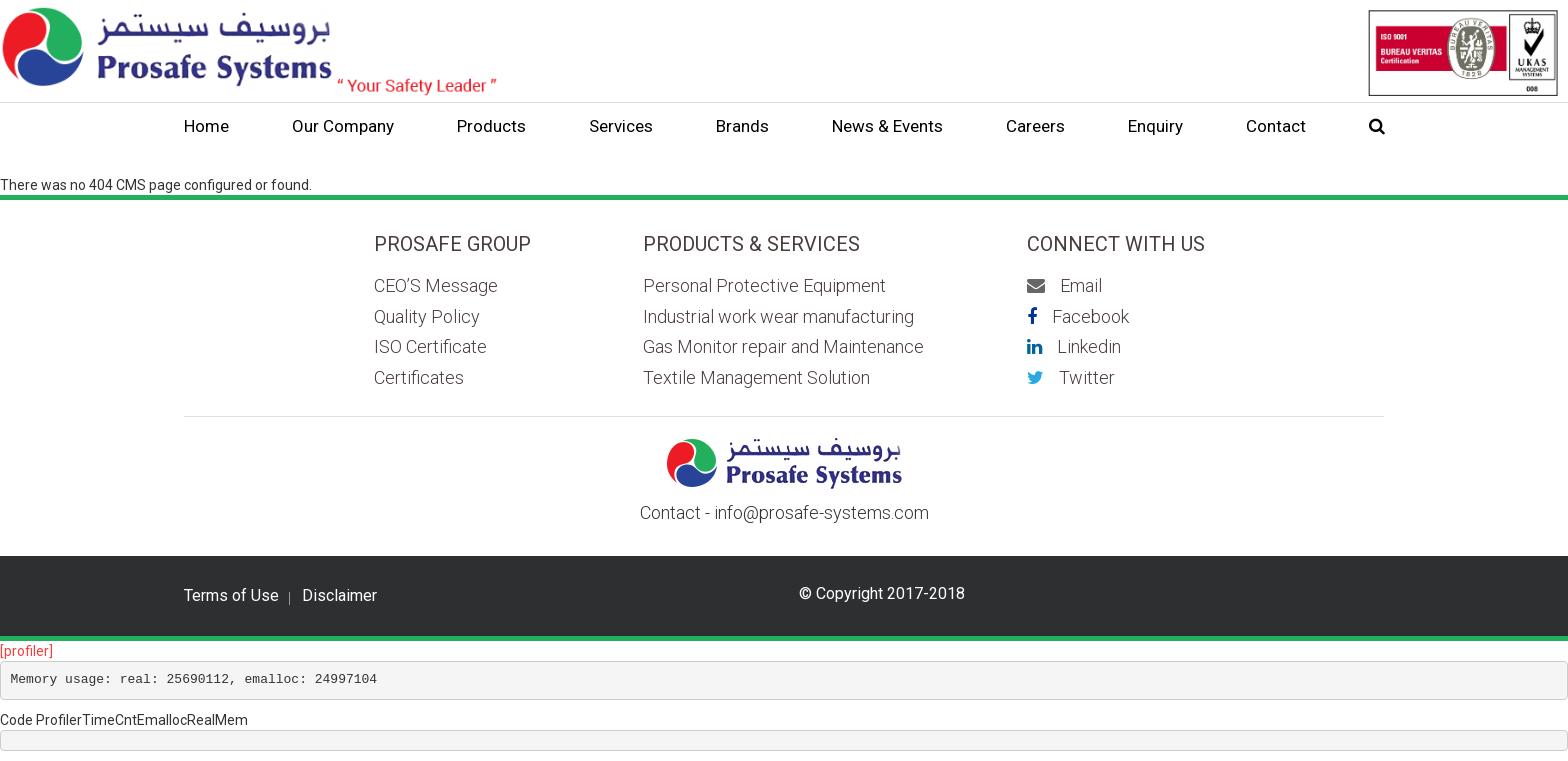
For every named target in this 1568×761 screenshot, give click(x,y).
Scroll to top (1486, 705)
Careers (1035, 126)
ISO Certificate (430, 346)
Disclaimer (339, 596)
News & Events (887, 126)
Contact (1276, 126)
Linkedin (1074, 346)
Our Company (343, 126)
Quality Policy (427, 316)
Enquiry (1155, 126)
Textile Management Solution (756, 377)
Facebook (1078, 316)
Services (621, 126)
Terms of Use (231, 596)
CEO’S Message (436, 285)
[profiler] (26, 651)
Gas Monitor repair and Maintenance (783, 346)
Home (206, 126)
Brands (742, 126)
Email (1064, 285)
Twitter (1071, 377)
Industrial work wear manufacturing (778, 316)
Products (491, 126)
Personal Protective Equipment (764, 285)
